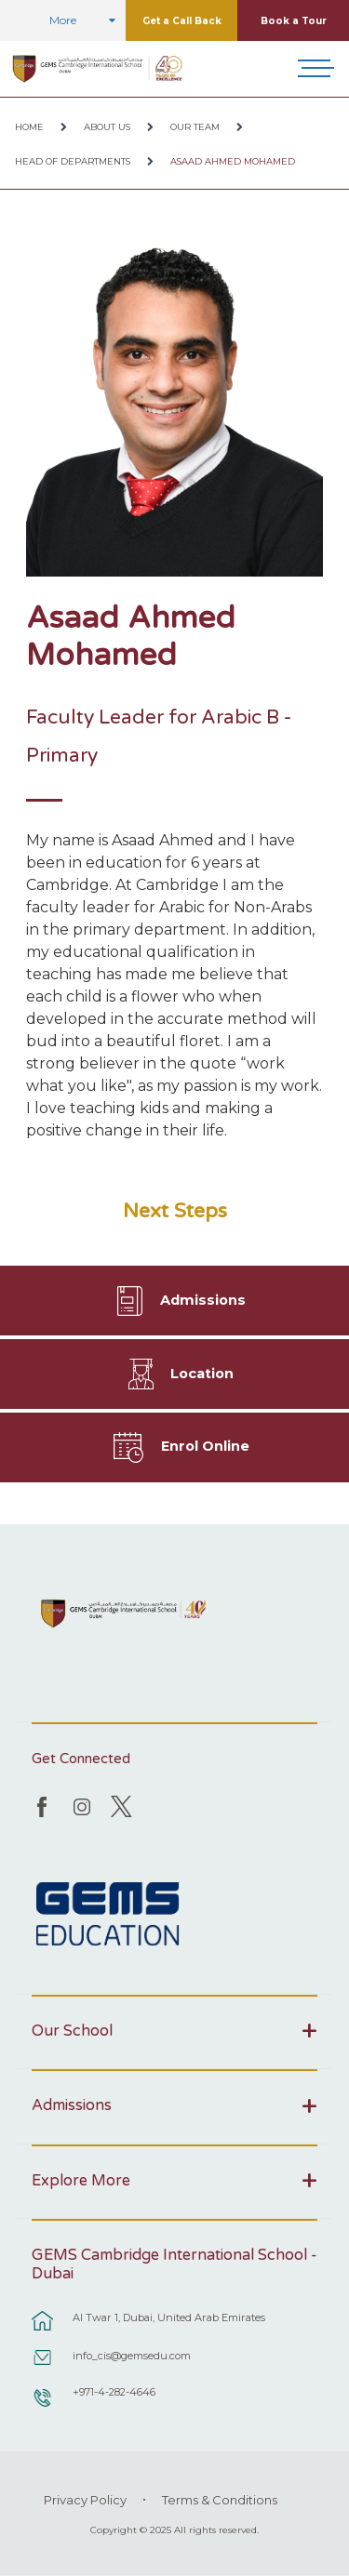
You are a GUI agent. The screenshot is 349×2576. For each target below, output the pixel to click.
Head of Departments (72, 161)
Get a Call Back (181, 21)
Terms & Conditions (219, 2499)
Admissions (203, 1300)
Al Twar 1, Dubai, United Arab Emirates (169, 2317)
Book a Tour (294, 21)
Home (29, 127)
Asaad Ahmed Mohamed (232, 161)
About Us (107, 127)
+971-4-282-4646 (114, 2391)
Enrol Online (205, 1446)
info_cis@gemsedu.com (132, 2355)
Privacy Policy (85, 2499)
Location (202, 1373)
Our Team (195, 127)
